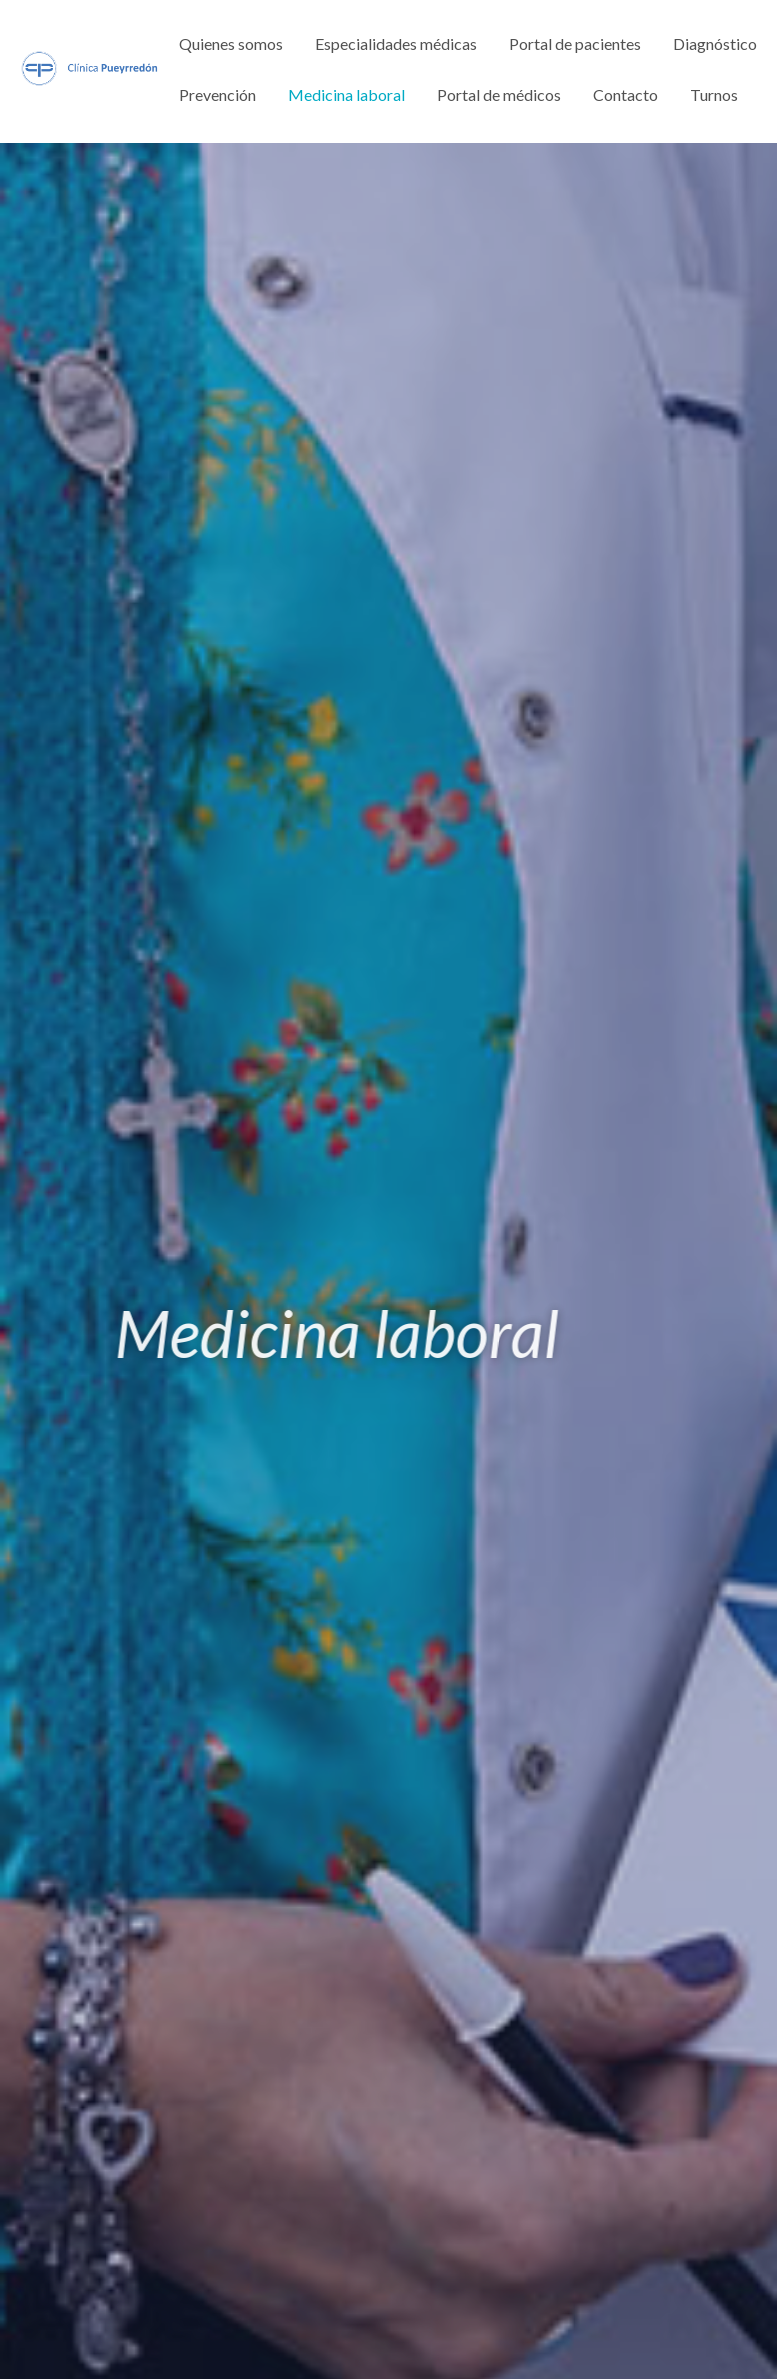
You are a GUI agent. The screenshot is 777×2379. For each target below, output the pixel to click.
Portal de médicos (499, 94)
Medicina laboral (346, 94)
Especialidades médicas (396, 43)
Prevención (217, 94)
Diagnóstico (715, 43)
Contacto (625, 94)
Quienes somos (231, 43)
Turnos (714, 94)
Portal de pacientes (575, 43)
